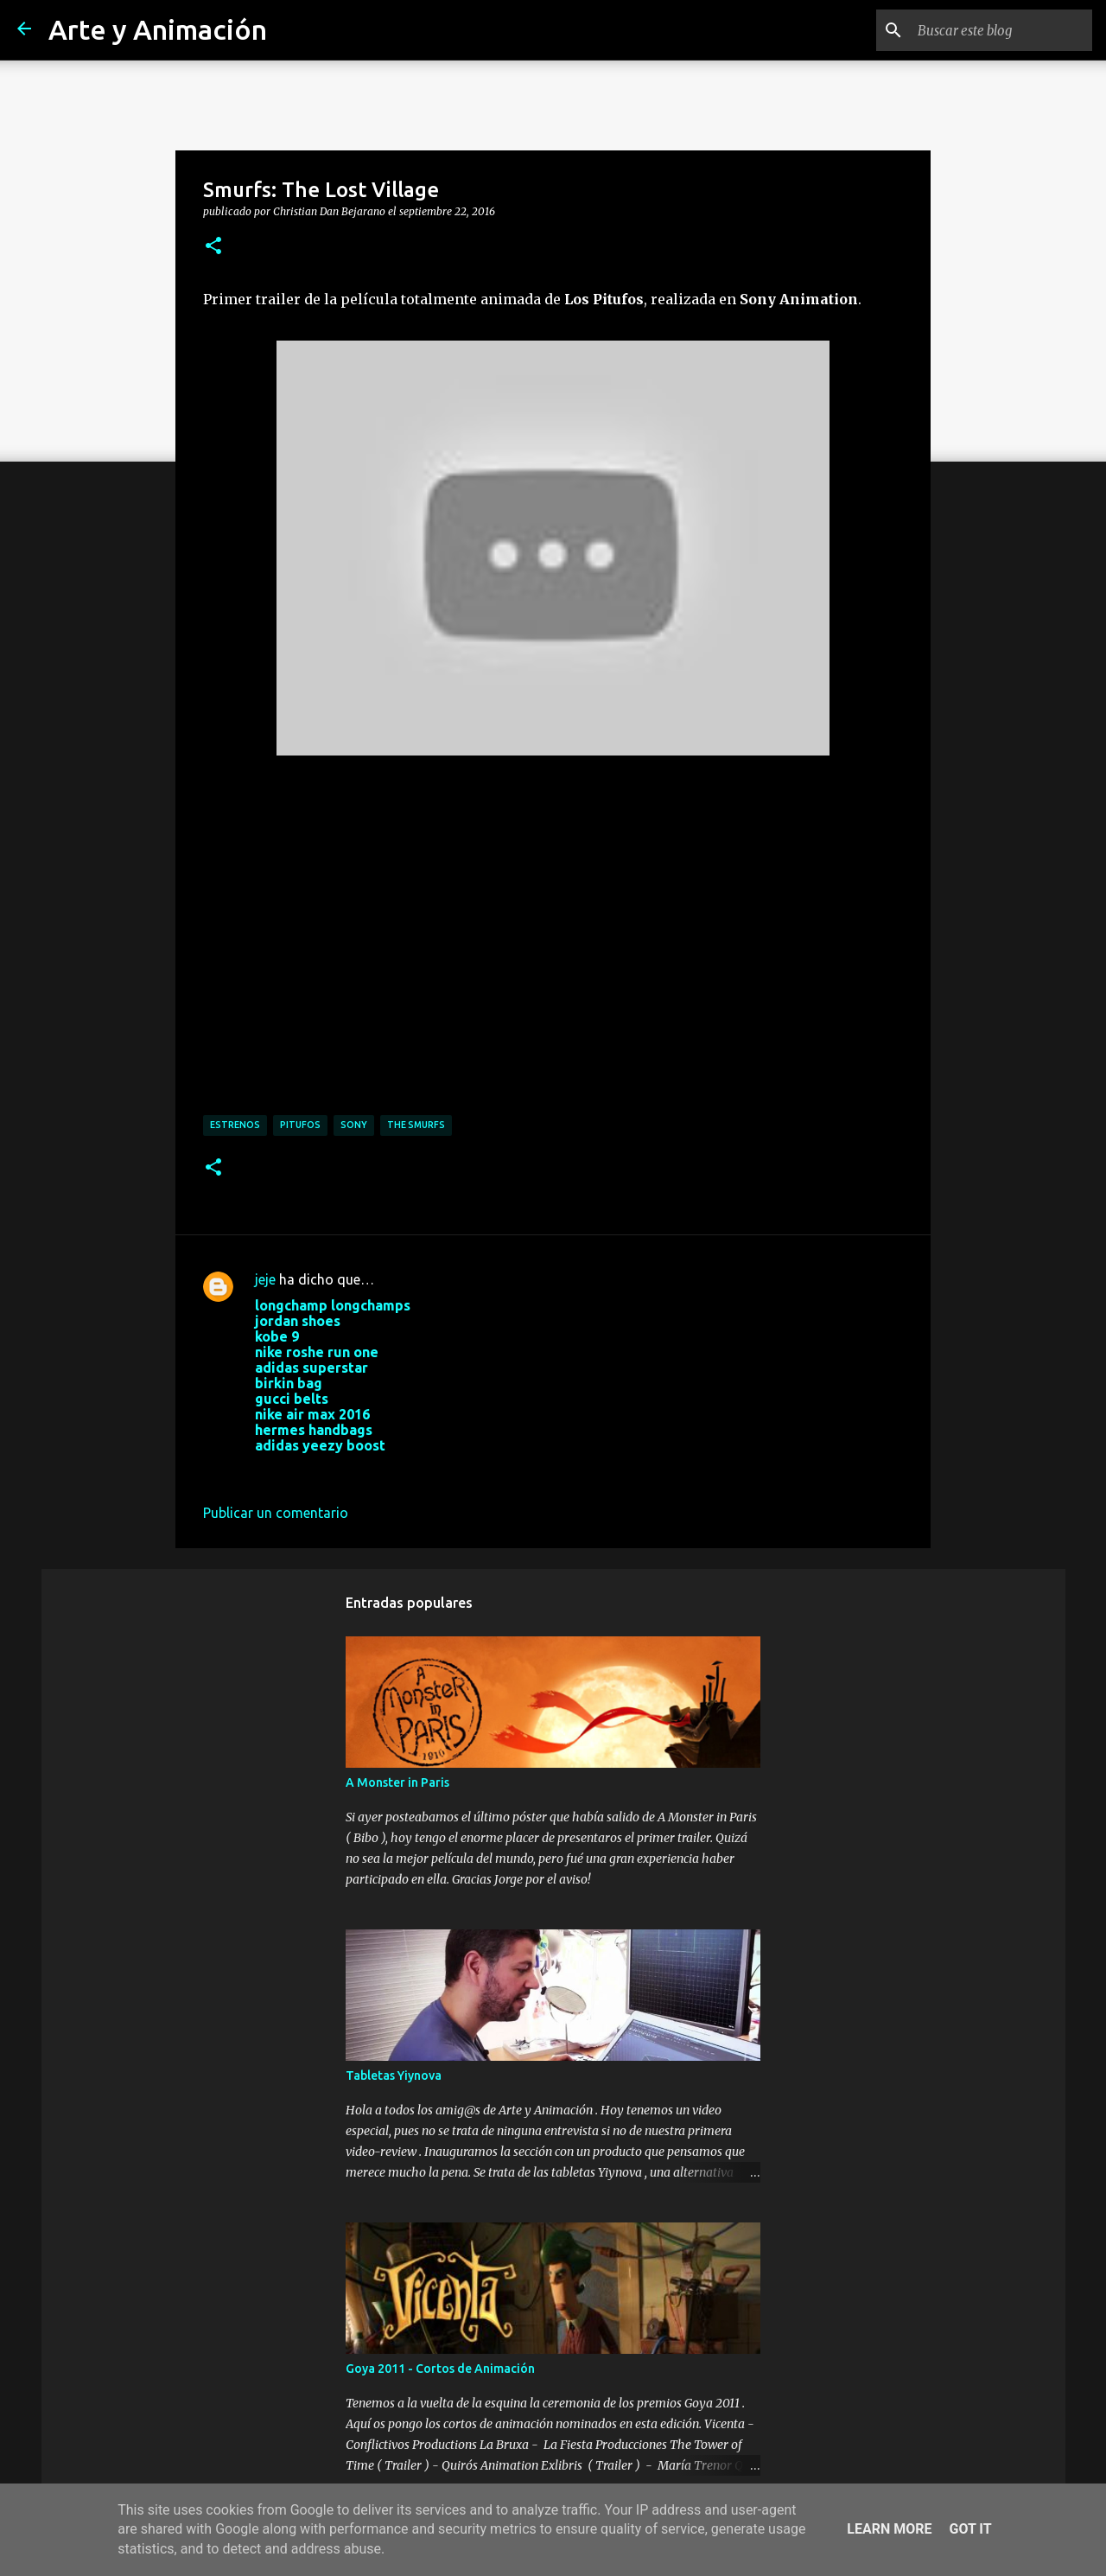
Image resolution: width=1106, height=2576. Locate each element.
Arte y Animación (157, 29)
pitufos (300, 1124)
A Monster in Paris (397, 1782)
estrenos (235, 1124)
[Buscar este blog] (1001, 30)
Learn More (889, 2529)
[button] (213, 246)
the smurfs (416, 1124)
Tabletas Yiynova (394, 2075)
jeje (265, 1279)
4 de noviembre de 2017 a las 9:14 (361, 1471)
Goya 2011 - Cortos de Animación (440, 2368)
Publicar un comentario (275, 1513)
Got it (970, 2529)
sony (353, 1124)
